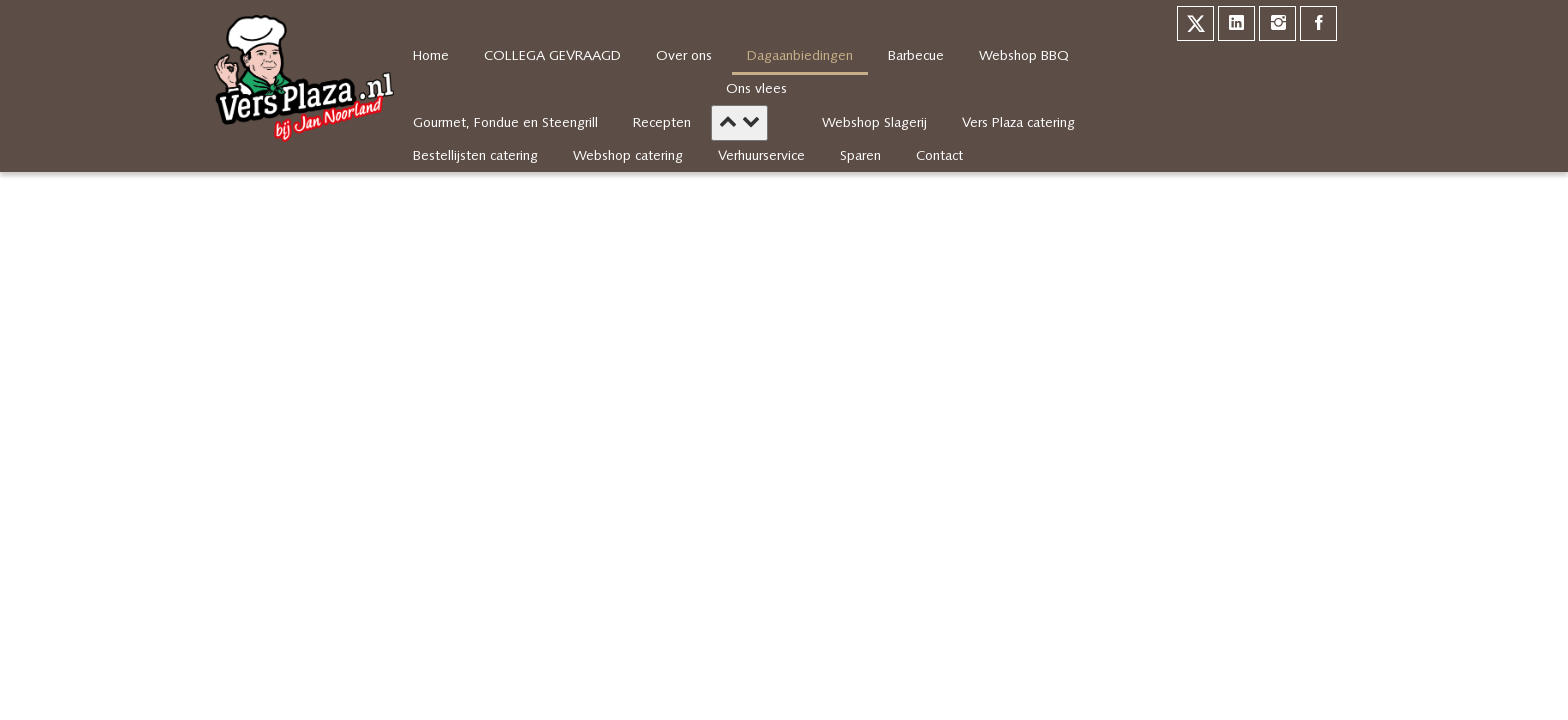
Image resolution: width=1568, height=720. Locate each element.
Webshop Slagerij (874, 123)
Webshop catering (628, 156)
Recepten (662, 123)
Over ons (684, 56)
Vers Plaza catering (1018, 123)
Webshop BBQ (1024, 56)
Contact (939, 156)
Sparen (860, 156)
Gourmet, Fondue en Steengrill (505, 123)
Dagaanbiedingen (800, 56)
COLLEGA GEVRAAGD (552, 56)
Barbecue (916, 56)
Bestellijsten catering (475, 156)
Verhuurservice (761, 156)
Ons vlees (756, 89)
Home (431, 56)
